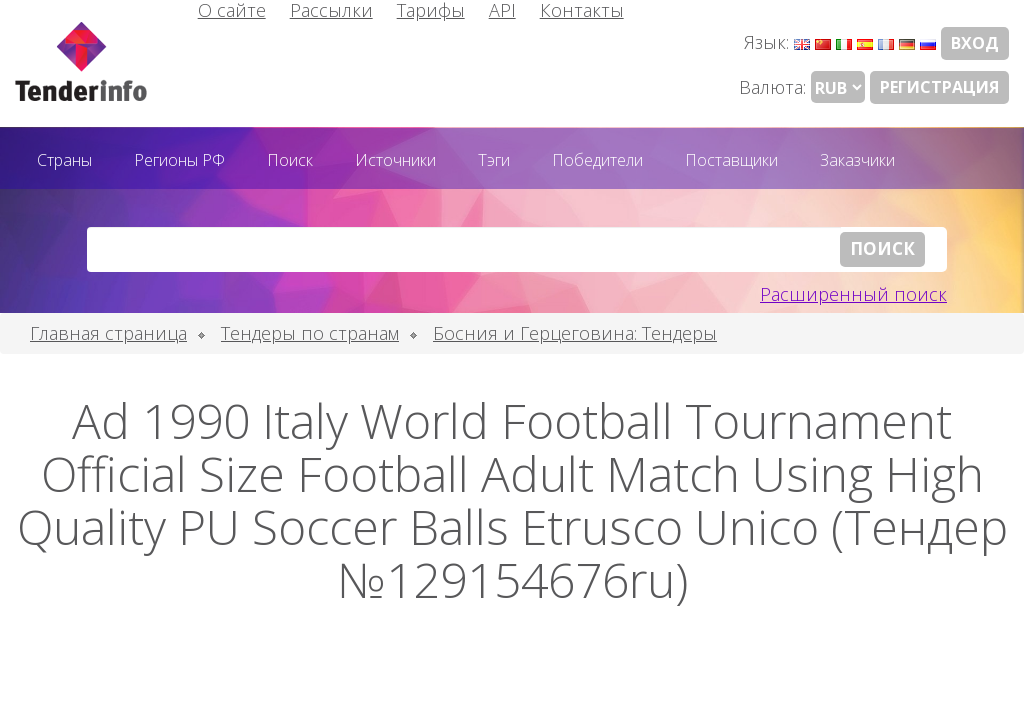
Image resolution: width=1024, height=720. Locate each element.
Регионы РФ (179, 160)
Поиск (290, 160)
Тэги (494, 160)
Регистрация (939, 87)
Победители (597, 160)
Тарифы (431, 10)
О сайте (232, 10)
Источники (395, 160)
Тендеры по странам (310, 333)
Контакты (582, 10)
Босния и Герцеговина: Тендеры (575, 333)
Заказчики (857, 160)
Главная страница (108, 333)
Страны (64, 160)
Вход (975, 43)
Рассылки (331, 10)
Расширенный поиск (853, 294)
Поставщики (731, 160)
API (502, 10)
